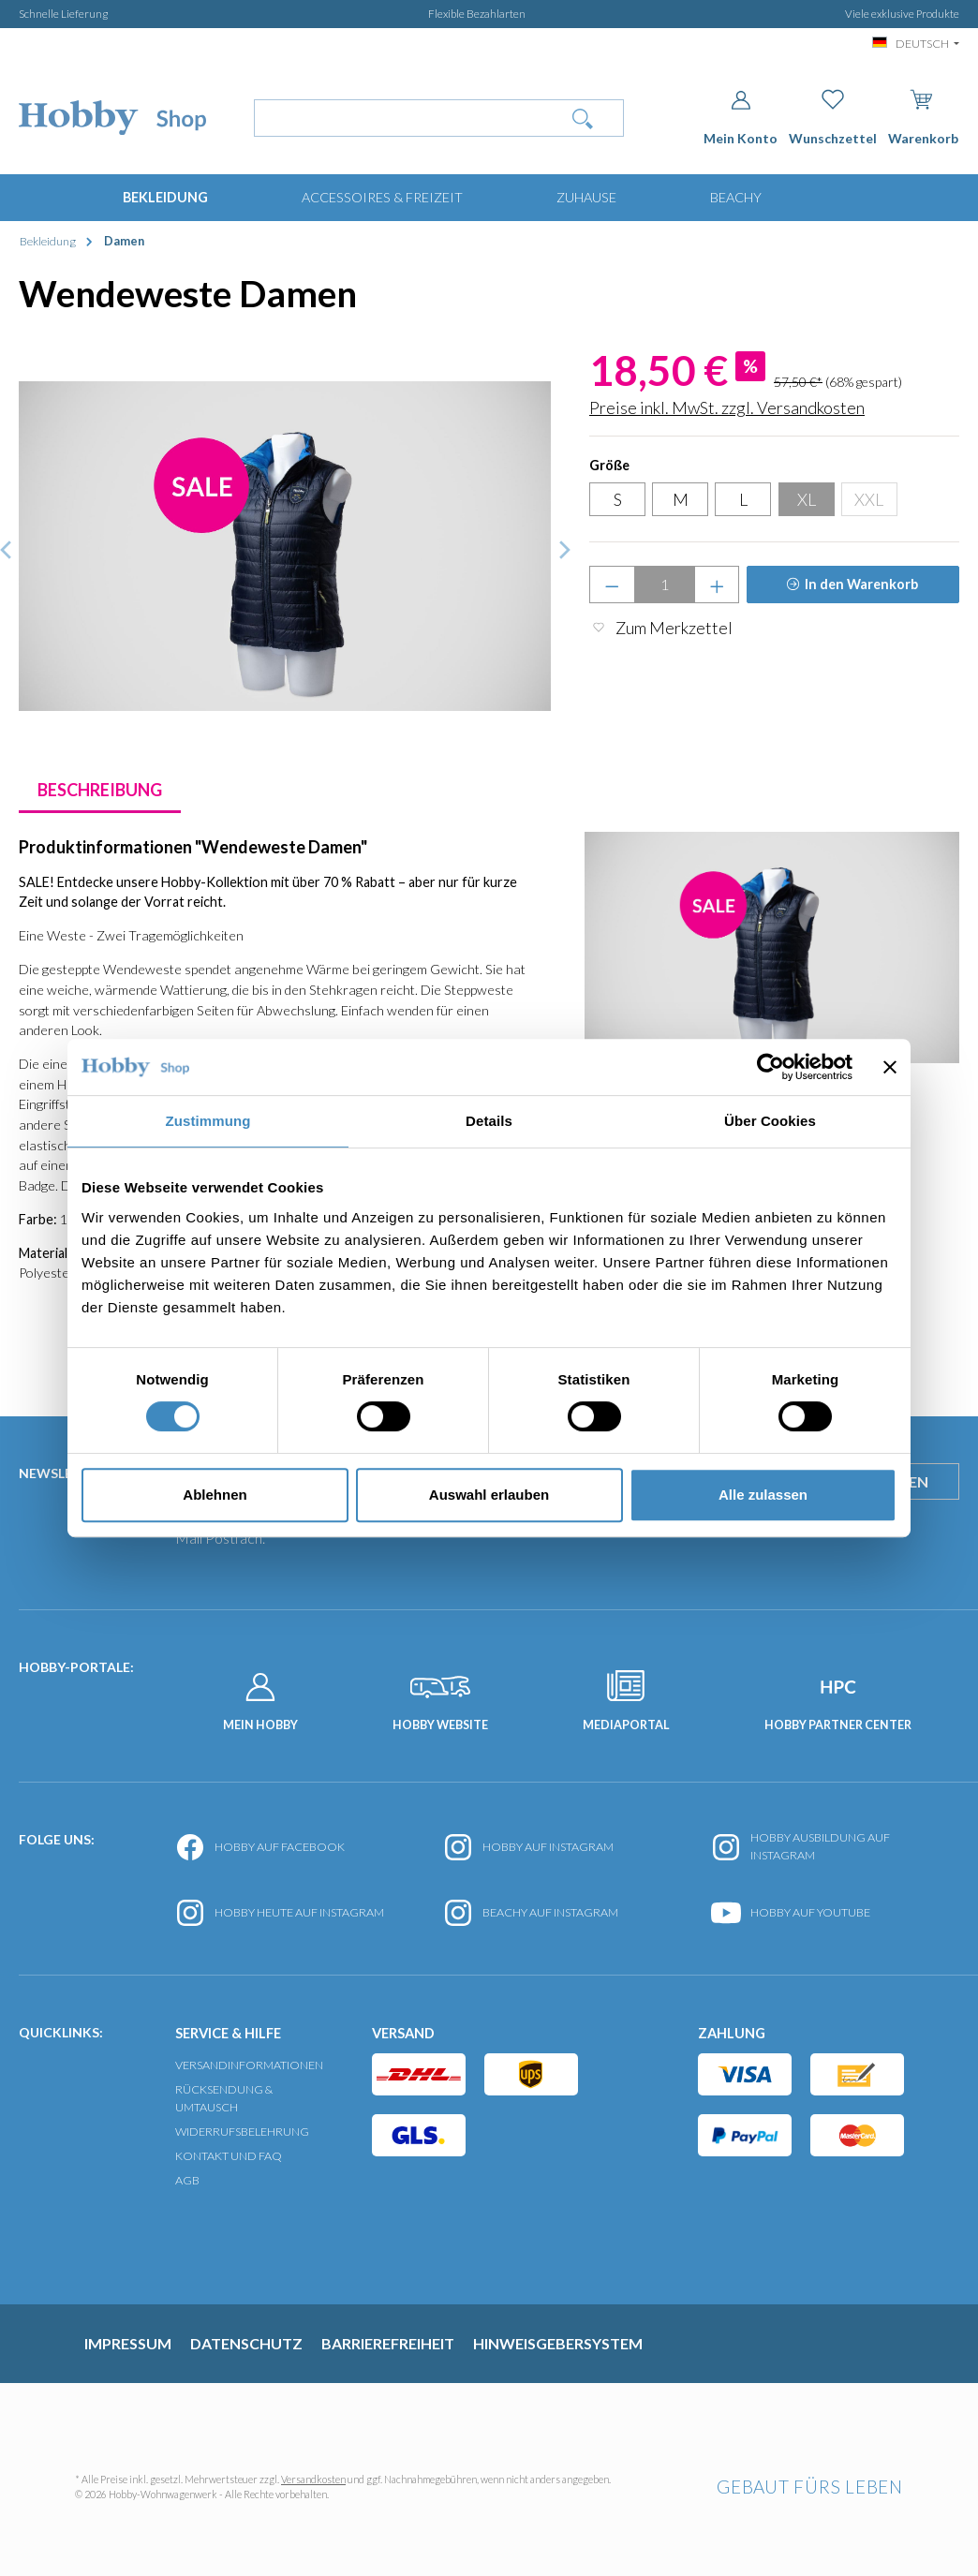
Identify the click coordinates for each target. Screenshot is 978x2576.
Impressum (127, 2343)
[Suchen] (583, 118)
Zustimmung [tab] (208, 1121)
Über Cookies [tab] (770, 1121)
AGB (187, 2180)
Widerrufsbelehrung (242, 2131)
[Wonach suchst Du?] (398, 118)
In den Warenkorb (861, 584)
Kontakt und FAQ (228, 2156)
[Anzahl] (664, 584)
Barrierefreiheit (387, 2343)
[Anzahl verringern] (612, 584)
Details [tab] (489, 1121)
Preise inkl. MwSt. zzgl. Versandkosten (727, 407)
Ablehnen (214, 1495)
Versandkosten (313, 2479)
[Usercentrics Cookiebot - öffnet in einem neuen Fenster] (770, 1067)
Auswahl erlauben (489, 1495)
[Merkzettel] (833, 117)
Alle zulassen (763, 1495)
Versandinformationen (249, 2065)
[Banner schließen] (889, 1066)
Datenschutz (246, 2343)
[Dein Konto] (740, 117)
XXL (868, 499)
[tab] (100, 789)
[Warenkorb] (923, 114)
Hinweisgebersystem (558, 2343)
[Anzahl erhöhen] (717, 584)
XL (806, 499)
